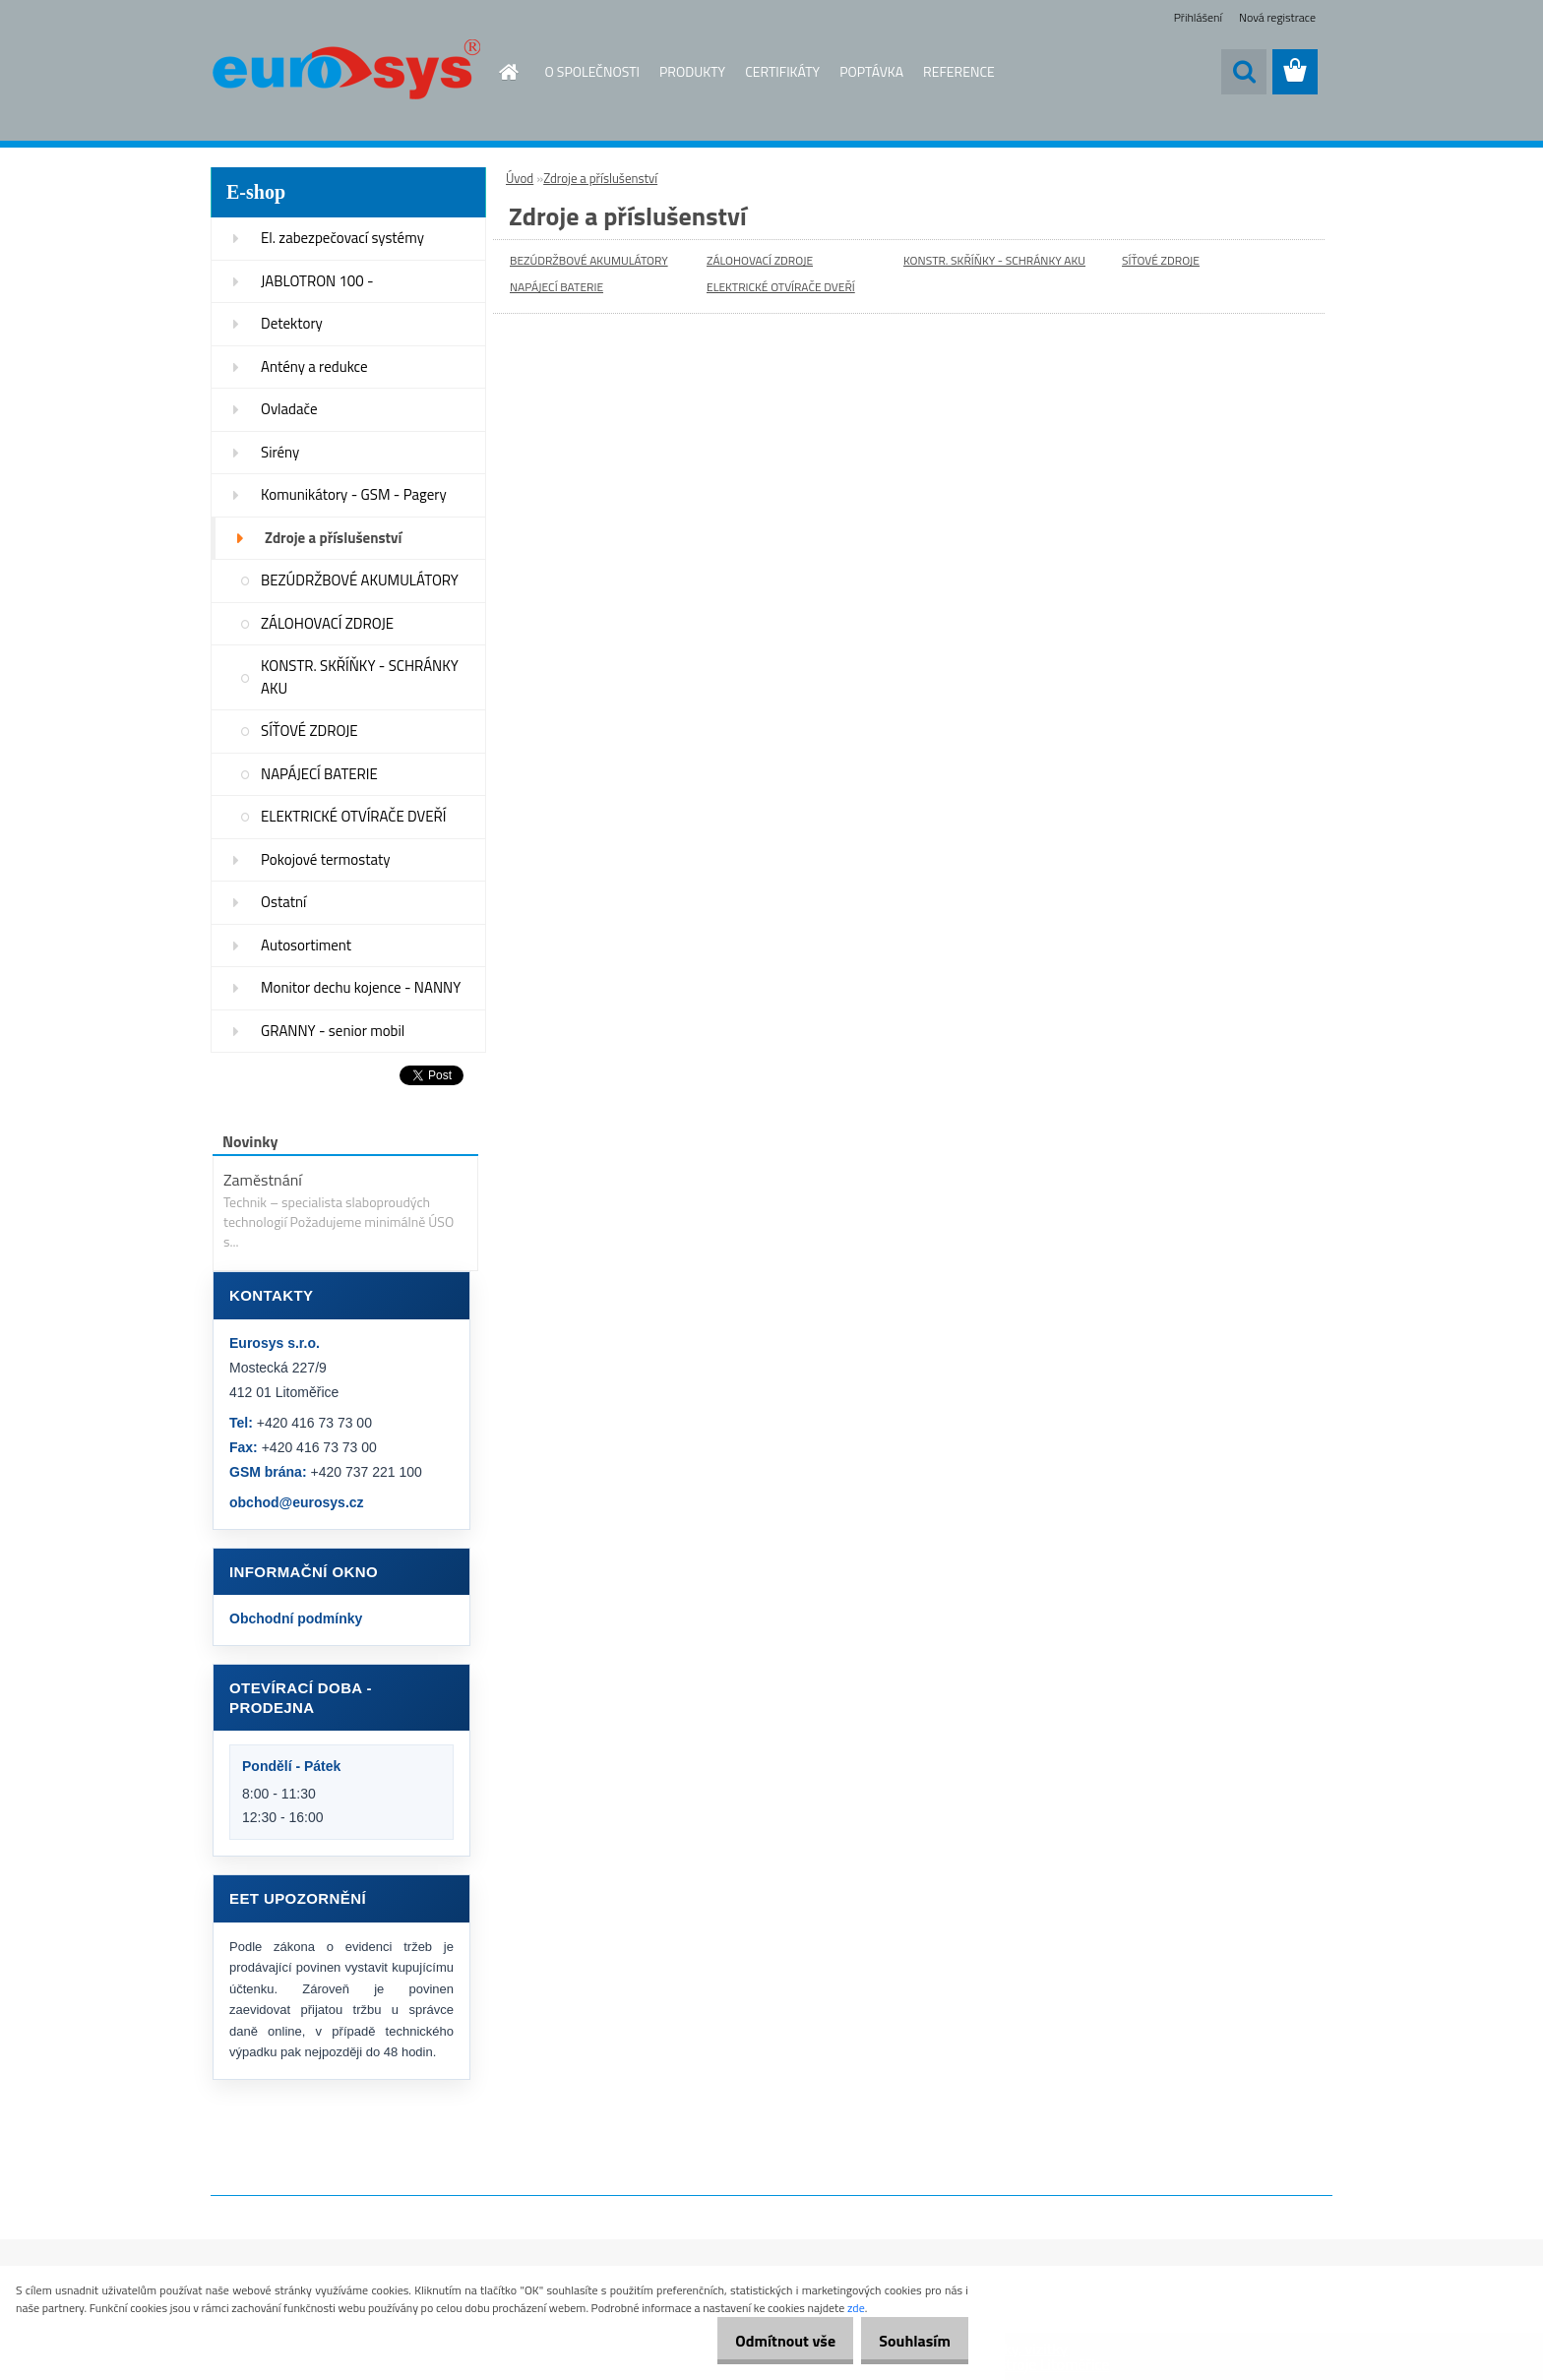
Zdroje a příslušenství (333, 537)
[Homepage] (498, 71)
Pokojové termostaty (325, 859)
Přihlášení (1198, 17)
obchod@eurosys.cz (296, 1502)
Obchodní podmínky (295, 1618)
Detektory (292, 323)
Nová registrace (1277, 17)
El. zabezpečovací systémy (342, 237)
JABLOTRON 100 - (317, 281)
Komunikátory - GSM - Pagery (354, 494)
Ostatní (283, 901)
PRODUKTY (692, 71)
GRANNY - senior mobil (332, 1030)
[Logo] (346, 73)
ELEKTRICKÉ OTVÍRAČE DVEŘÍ (353, 816)
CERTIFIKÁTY (782, 71)
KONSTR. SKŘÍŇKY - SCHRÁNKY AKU (360, 677)
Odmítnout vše (765, 2340)
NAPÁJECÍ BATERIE (319, 774)
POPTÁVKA (871, 71)
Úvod (519, 178)
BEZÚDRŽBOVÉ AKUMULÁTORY (360, 580)
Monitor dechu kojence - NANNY (361, 987)
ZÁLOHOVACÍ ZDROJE (327, 623)
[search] (1243, 71)
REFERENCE (959, 71)
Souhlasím (908, 2340)
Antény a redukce (314, 366)
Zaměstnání (262, 1179)
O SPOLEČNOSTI (593, 71)
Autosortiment (306, 945)
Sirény (280, 452)
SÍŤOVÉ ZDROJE (309, 730)
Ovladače (289, 408)
